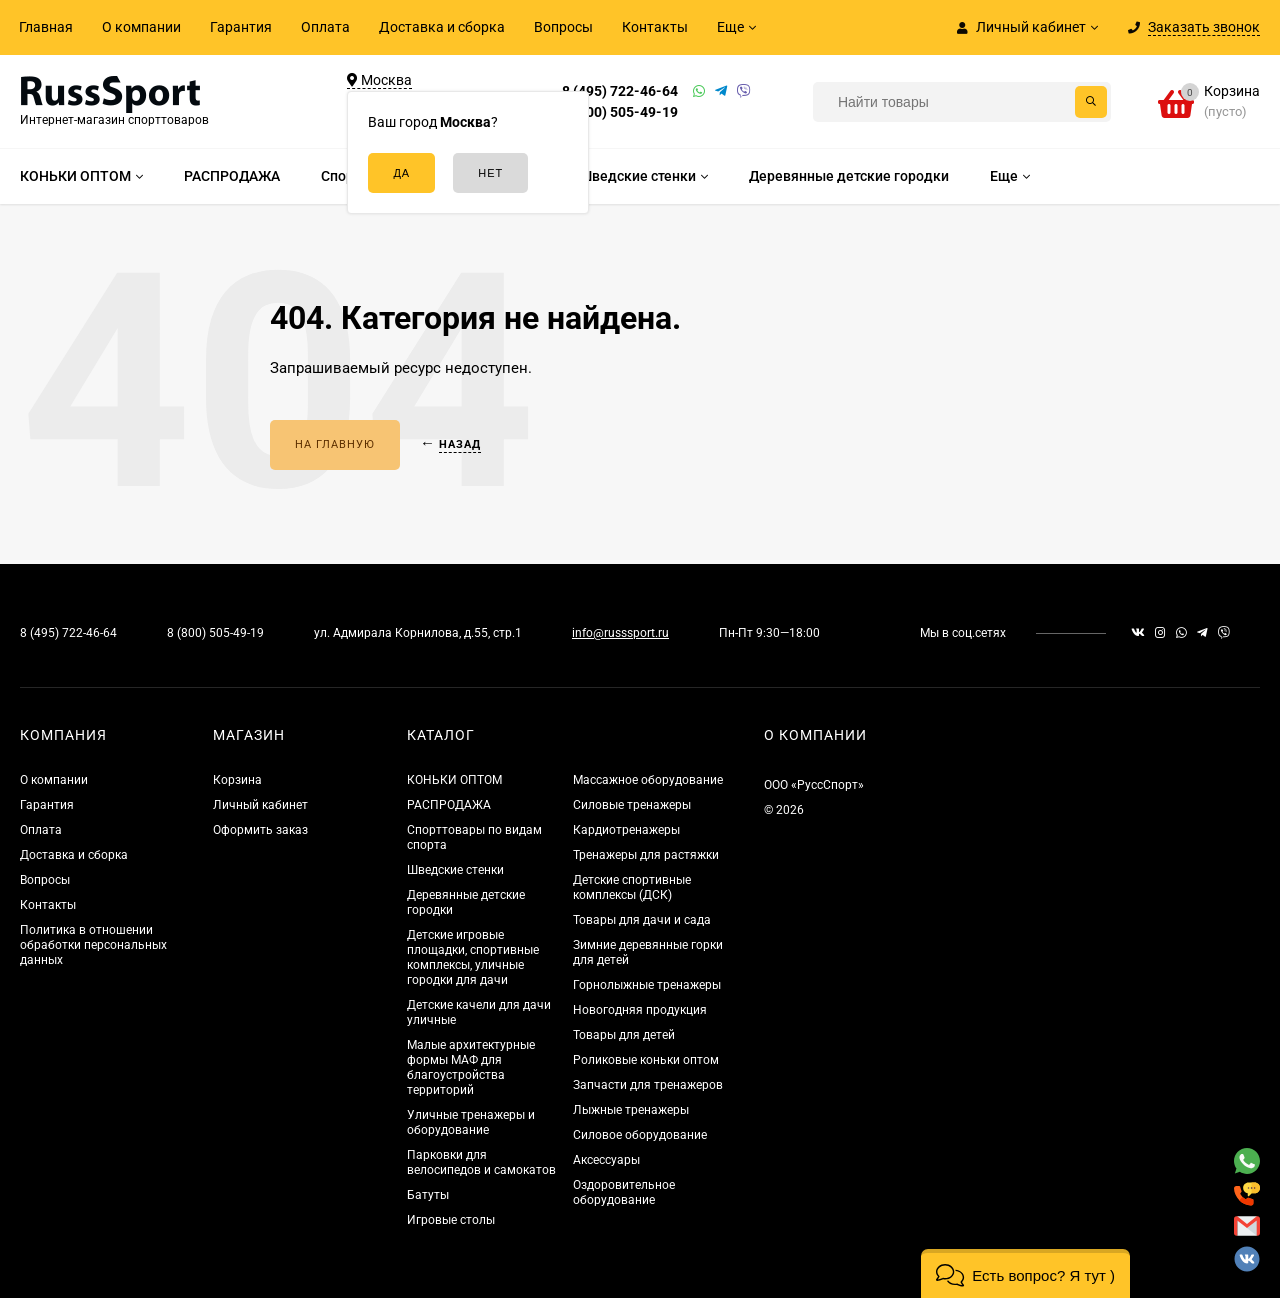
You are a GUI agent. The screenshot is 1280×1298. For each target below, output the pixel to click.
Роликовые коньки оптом (646, 1060)
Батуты (428, 1195)
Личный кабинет (260, 805)
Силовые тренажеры (632, 805)
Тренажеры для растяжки (646, 855)
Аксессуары (606, 1160)
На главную (335, 444)
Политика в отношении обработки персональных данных (93, 945)
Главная (46, 27)
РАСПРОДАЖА (449, 805)
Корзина (237, 780)
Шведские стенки (455, 870)
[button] (1025, 1273)
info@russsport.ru (620, 633)
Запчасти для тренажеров (648, 1085)
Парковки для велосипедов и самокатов (481, 1162)
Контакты (655, 27)
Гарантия (241, 27)
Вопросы (563, 27)
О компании (141, 27)
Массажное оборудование (648, 780)
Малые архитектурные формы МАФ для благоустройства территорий (471, 1067)
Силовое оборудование (640, 1135)
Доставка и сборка (442, 27)
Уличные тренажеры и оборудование (471, 1122)
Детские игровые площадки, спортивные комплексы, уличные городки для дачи (473, 957)
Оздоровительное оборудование (624, 1192)
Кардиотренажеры (626, 830)
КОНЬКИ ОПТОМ (454, 780)
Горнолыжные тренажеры (647, 985)
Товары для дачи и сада (642, 920)
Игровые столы (451, 1220)
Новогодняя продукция (640, 1010)
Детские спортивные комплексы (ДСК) (632, 887)
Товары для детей (624, 1035)
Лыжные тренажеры (631, 1110)
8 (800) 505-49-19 (620, 112)
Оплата (325, 27)
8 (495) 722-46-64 (620, 91)
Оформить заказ (260, 830)
